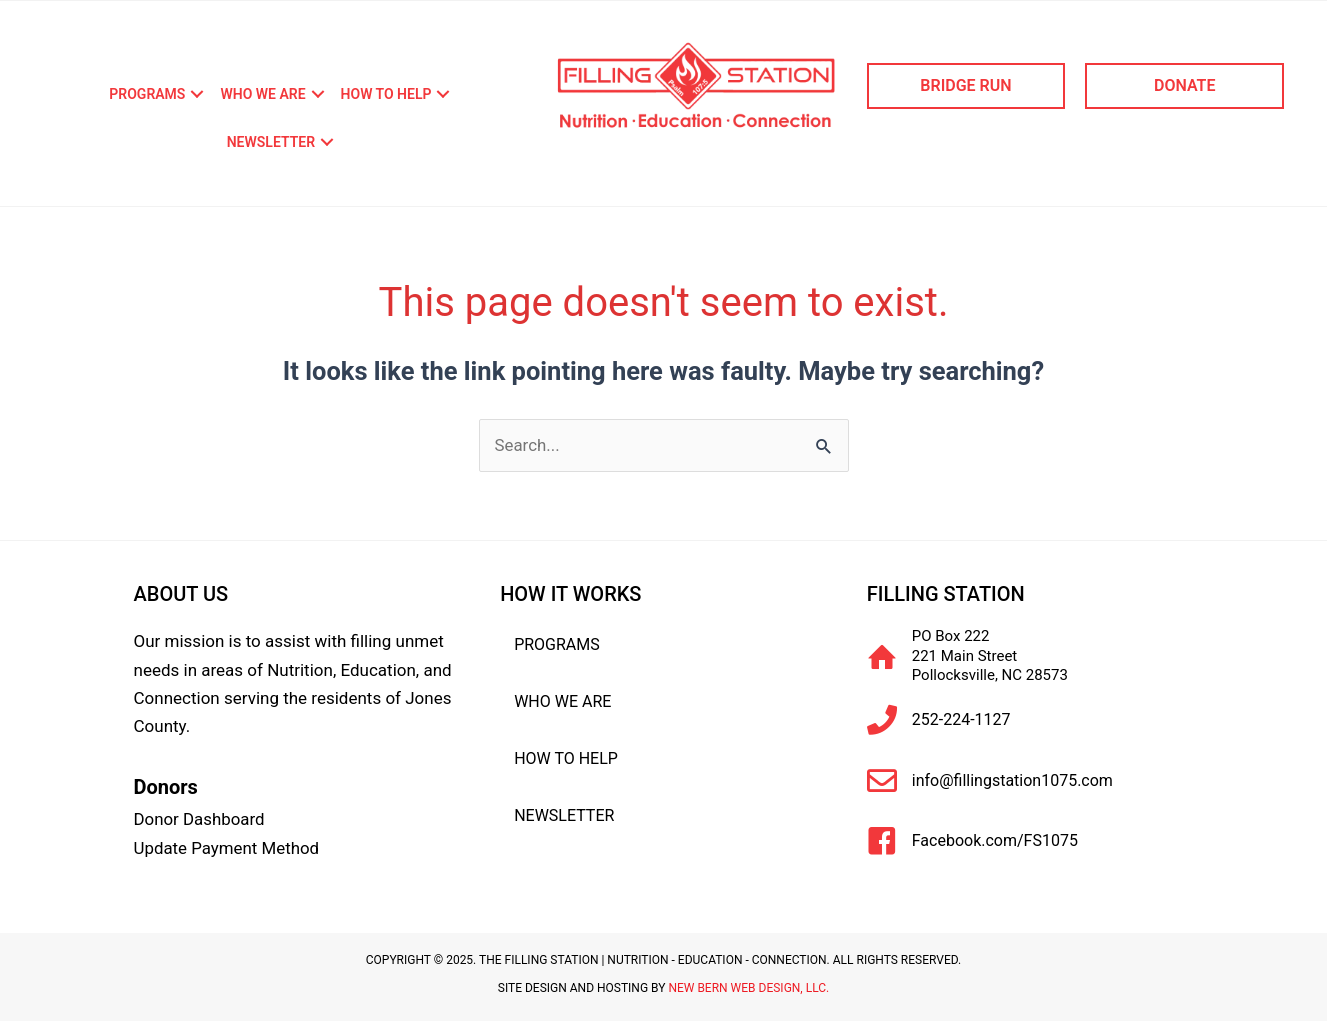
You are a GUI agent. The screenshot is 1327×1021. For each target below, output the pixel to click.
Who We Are (262, 94)
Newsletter (271, 142)
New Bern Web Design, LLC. (748, 986)
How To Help (386, 94)
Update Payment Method (227, 847)
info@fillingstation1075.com (1012, 780)
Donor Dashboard (200, 819)
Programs (147, 94)
